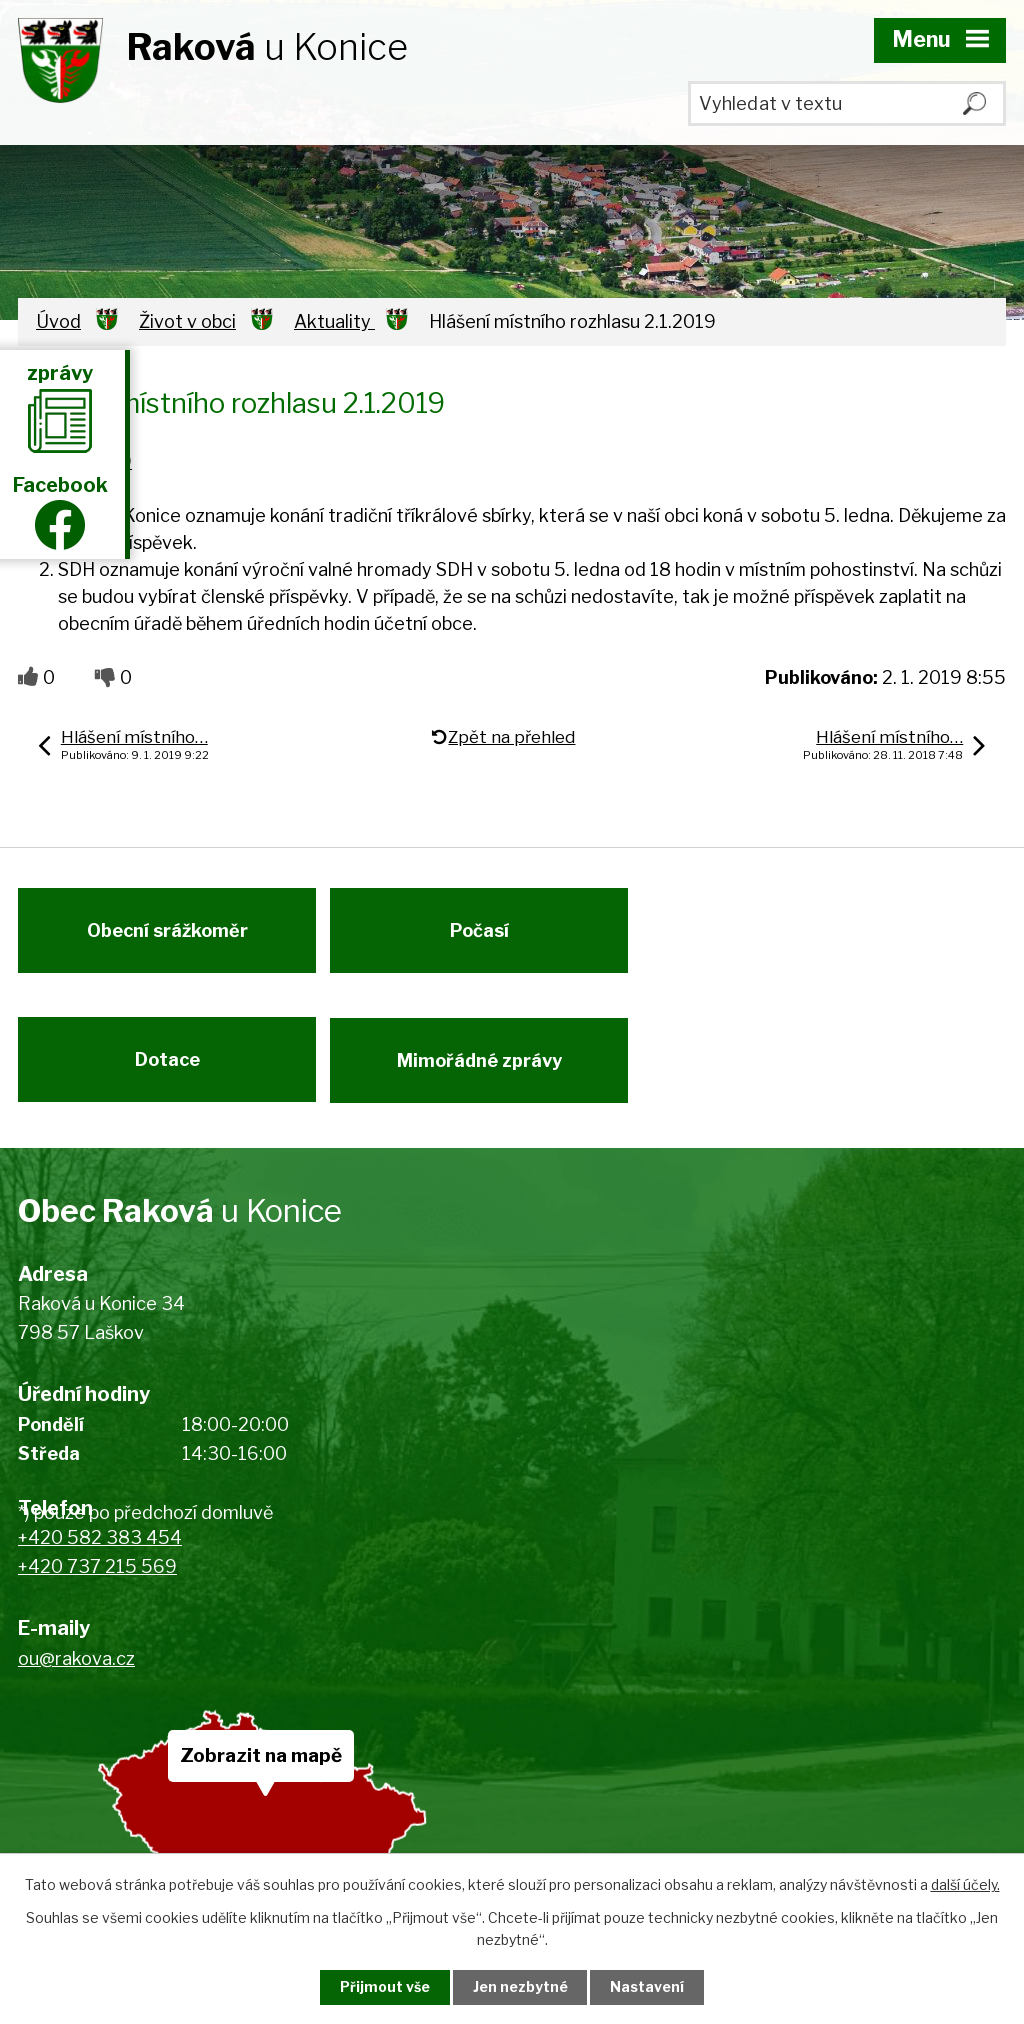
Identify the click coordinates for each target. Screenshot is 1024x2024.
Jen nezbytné (520, 1987)
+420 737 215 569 (97, 1577)
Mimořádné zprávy (483, 1067)
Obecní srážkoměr (167, 934)
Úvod (58, 321)
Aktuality (334, 321)
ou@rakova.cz (76, 1668)
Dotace (167, 1067)
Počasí (483, 934)
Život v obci (187, 321)
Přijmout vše (383, 1987)
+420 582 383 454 (100, 1548)
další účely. (965, 1884)
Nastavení (650, 1987)
